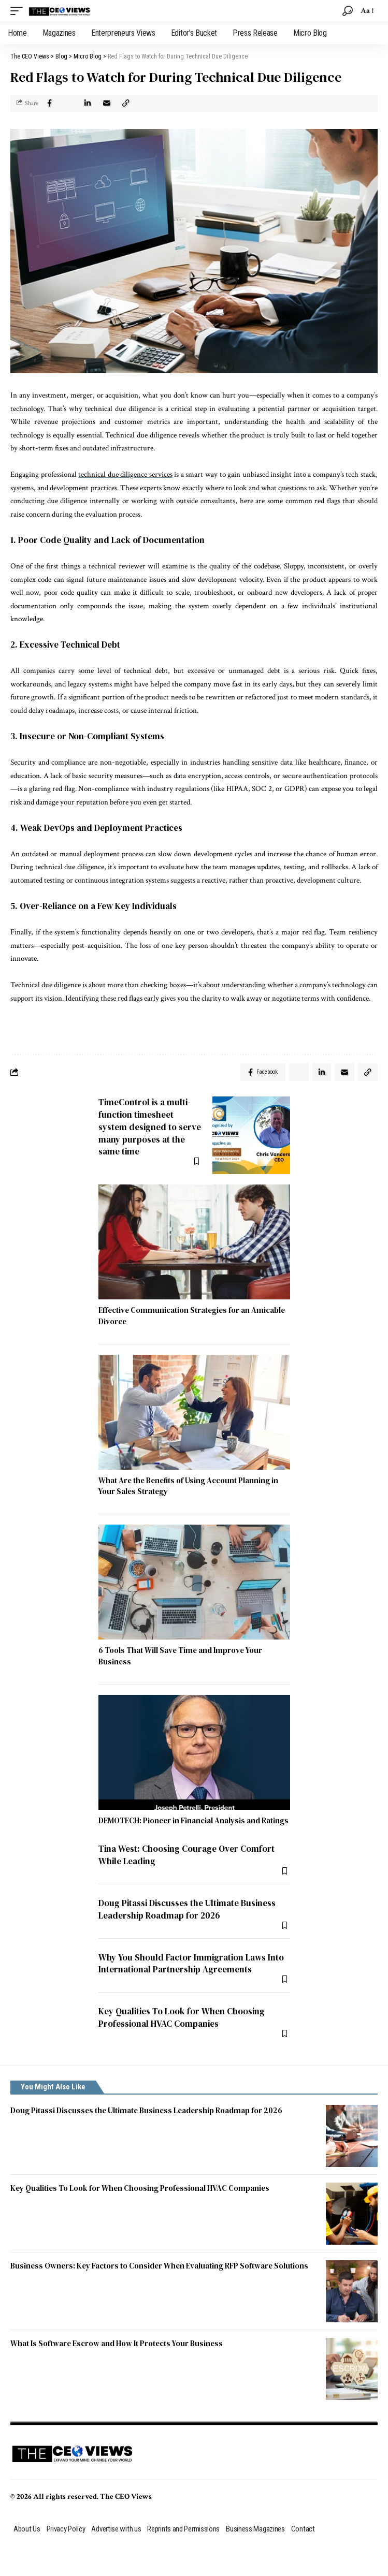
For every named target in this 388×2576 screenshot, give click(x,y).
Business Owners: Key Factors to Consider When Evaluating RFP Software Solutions (159, 2265)
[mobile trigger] (19, 11)
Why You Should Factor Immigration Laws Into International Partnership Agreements (191, 1963)
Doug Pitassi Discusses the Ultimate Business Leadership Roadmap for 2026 (187, 1909)
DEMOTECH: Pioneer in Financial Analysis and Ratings (193, 1820)
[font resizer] (366, 11)
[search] (347, 11)
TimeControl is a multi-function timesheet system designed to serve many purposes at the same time (149, 1127)
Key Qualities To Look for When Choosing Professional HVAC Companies (181, 2017)
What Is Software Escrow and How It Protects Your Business (116, 2343)
